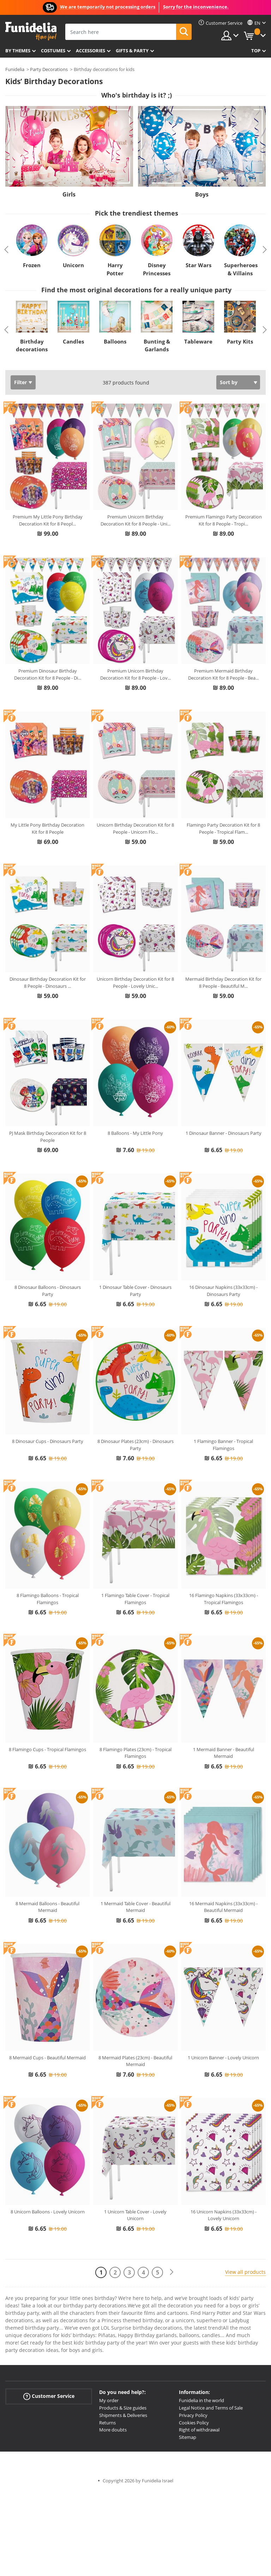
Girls (69, 194)
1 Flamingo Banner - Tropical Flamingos (223, 1444)
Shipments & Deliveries (123, 2415)
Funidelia (14, 69)
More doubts (113, 2430)
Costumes (53, 50)
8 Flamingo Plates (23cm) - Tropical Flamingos (135, 1753)
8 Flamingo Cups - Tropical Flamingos (47, 1749)
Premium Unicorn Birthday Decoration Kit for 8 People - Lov (135, 674)
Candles (73, 341)
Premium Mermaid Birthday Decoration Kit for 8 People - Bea (223, 674)
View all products (245, 2272)
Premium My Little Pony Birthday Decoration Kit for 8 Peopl (48, 520)
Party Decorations (49, 69)
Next (264, 249)
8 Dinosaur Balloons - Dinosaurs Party (47, 1290)
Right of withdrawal (199, 2430)
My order (109, 2400)
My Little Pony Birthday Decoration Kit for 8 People (47, 828)
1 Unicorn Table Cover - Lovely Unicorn (135, 2215)
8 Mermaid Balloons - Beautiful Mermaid (47, 1907)
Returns (107, 2422)
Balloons (115, 341)
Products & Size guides (122, 2408)
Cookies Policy (194, 2422)
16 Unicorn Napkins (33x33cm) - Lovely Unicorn (224, 2215)
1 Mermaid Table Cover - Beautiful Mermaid (135, 1907)
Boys (202, 194)
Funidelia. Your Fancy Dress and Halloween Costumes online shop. (30, 31)
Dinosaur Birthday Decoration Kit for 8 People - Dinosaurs (48, 982)
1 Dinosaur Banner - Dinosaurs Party (223, 1133)
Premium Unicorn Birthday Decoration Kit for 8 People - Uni (135, 520)
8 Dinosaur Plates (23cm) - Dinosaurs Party (135, 1444)
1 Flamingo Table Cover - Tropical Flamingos (135, 1599)
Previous (6, 249)
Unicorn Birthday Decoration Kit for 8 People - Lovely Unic (135, 982)
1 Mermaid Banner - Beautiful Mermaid (223, 1753)
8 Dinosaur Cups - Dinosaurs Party (47, 1441)
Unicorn (73, 265)
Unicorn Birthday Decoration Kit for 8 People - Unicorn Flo (135, 828)
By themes (17, 50)
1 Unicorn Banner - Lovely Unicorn (223, 2057)
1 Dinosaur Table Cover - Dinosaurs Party (135, 1290)
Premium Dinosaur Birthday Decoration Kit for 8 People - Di (47, 674)
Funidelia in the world (201, 2400)
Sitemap (187, 2437)
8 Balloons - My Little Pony (135, 1133)
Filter (20, 382)
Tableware (198, 341)
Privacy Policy (193, 2415)
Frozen (32, 265)
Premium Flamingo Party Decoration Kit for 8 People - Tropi (223, 520)
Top (255, 50)
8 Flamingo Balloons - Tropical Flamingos (48, 1599)
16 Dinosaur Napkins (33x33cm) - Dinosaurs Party (223, 1290)
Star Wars (198, 265)
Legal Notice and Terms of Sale (211, 2408)
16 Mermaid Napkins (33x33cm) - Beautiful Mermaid (223, 1907)
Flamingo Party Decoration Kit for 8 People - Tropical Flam (223, 828)
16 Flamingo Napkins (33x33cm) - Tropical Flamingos (223, 1599)
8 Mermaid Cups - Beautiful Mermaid (47, 2057)
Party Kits (240, 341)
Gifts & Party (132, 50)
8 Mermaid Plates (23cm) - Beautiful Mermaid (135, 2061)
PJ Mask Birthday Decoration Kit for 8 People (47, 1136)
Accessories (90, 50)
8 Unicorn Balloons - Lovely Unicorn (48, 2211)
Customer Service (48, 2396)
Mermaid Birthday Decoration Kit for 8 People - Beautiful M (223, 982)
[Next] (171, 2272)
